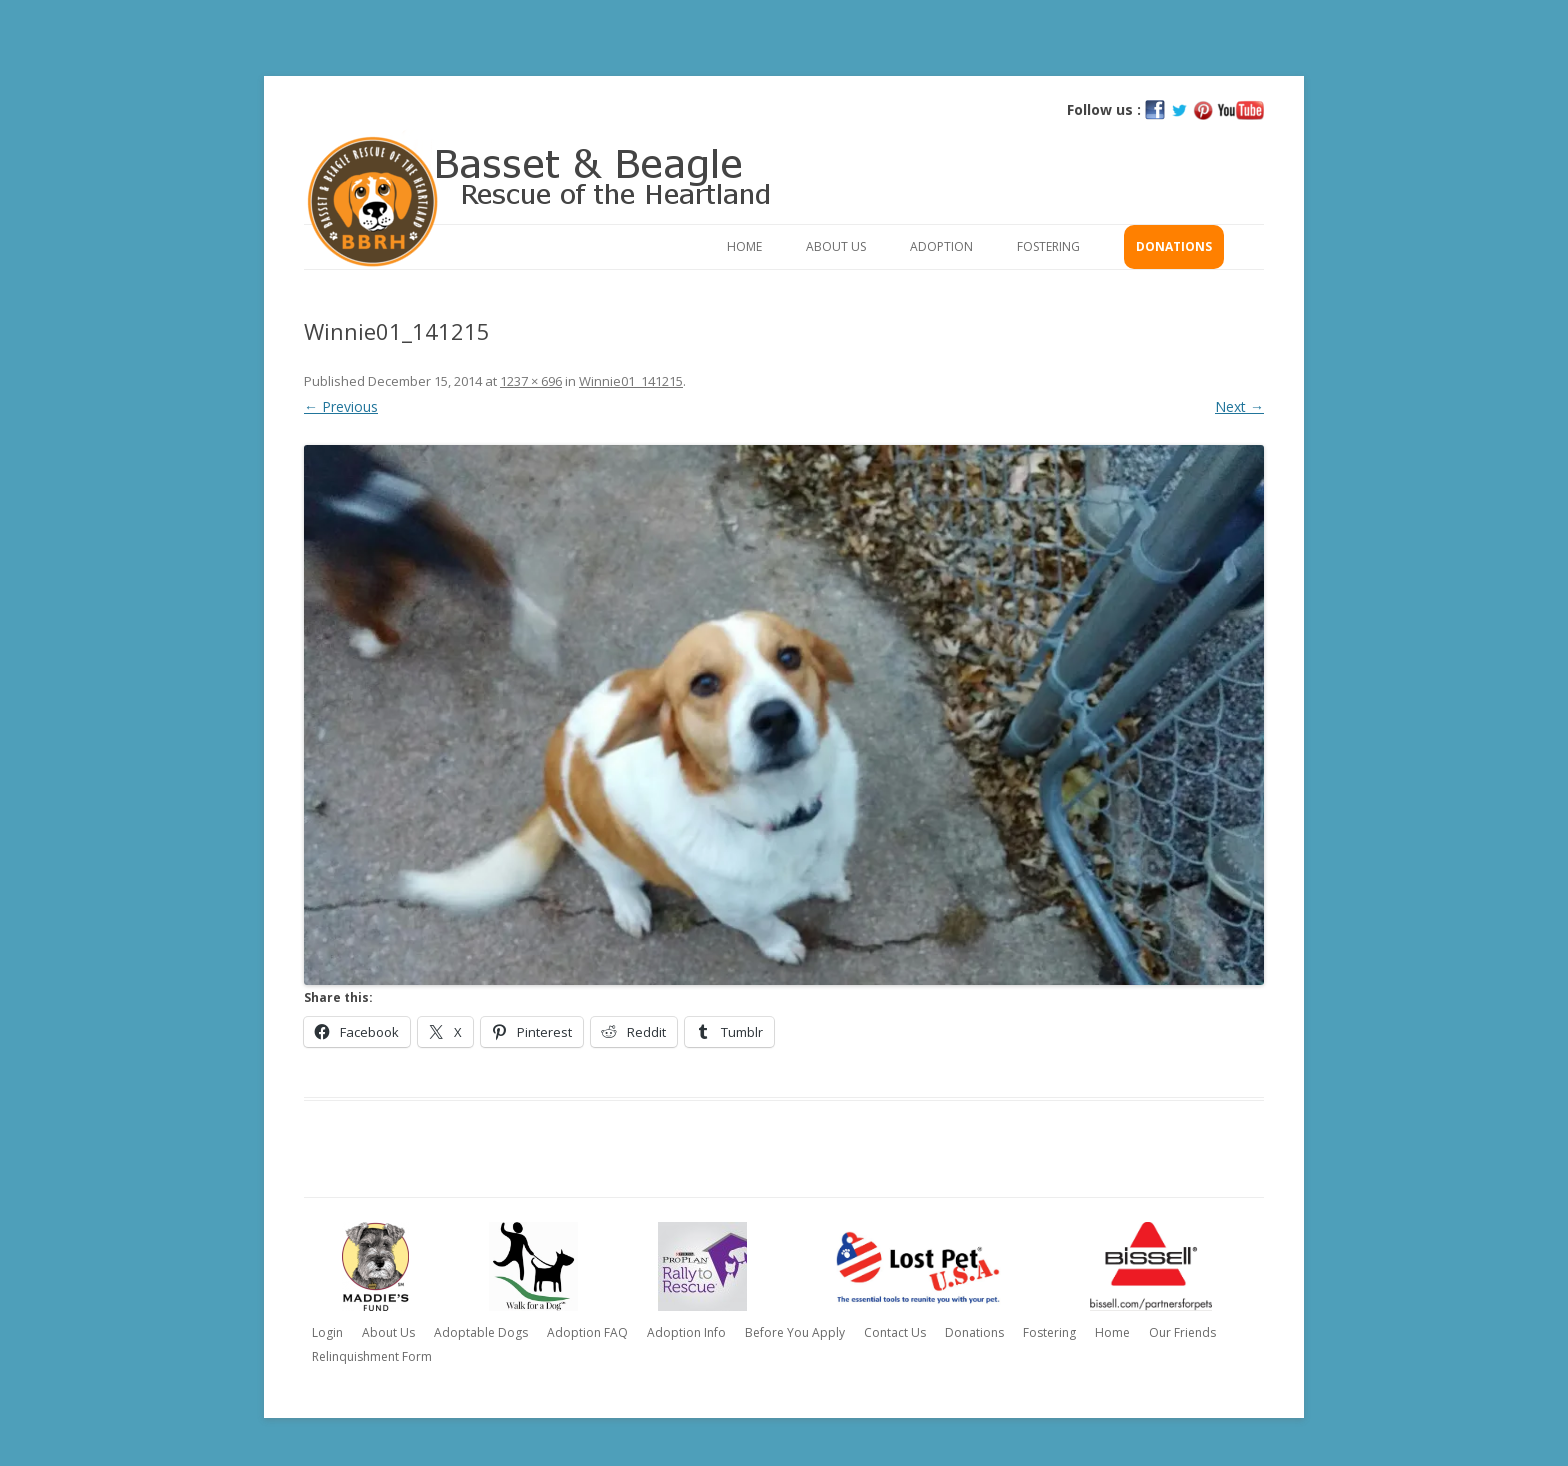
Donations (1174, 246)
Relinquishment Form (372, 1356)
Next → (1239, 406)
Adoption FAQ (587, 1332)
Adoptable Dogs (481, 1332)
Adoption (941, 246)
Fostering (1048, 246)
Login (327, 1332)
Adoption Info (686, 1332)
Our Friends (1182, 1332)
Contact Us (895, 1332)
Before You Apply (795, 1332)
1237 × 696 (531, 381)
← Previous (341, 406)
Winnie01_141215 (631, 381)
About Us (836, 246)
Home (744, 246)
